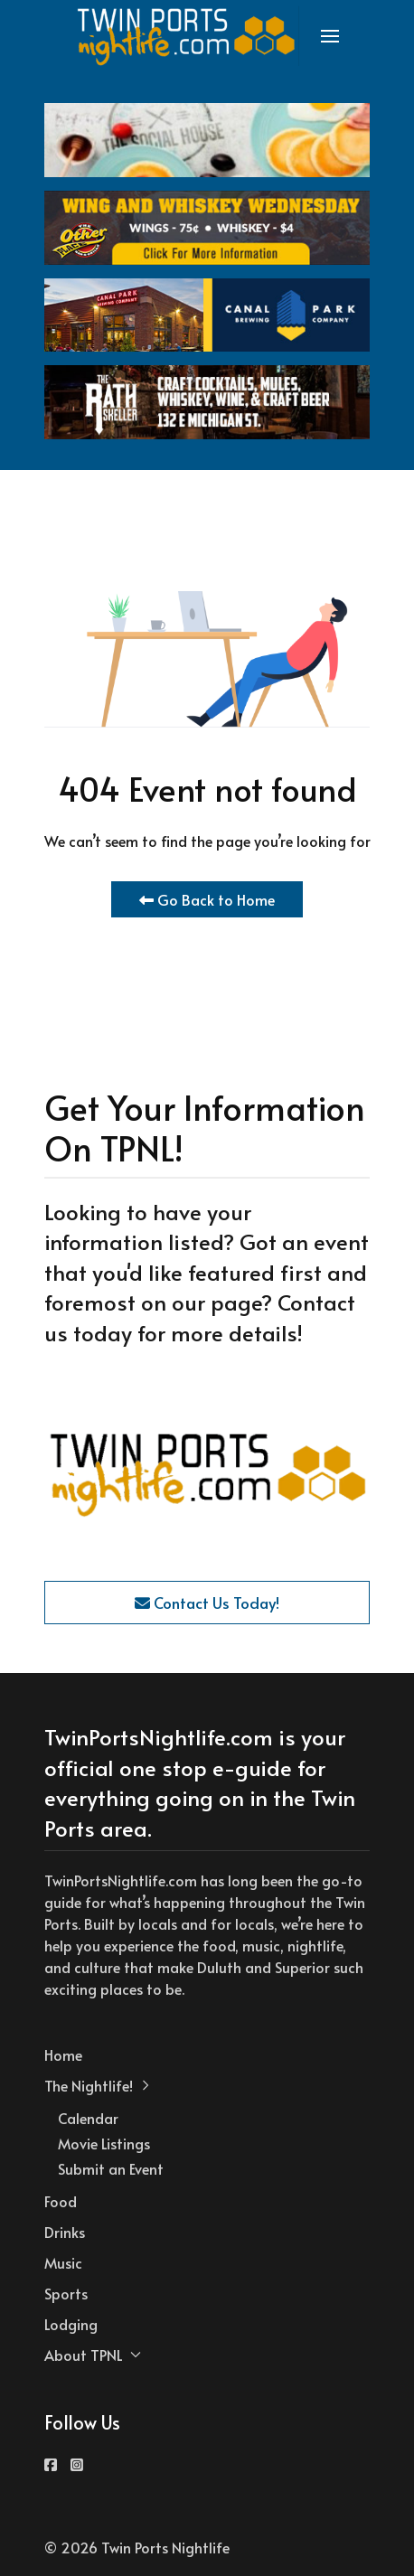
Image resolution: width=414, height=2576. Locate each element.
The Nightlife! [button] (97, 2085)
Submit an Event (111, 2168)
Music (63, 2262)
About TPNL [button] (92, 2354)
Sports (66, 2293)
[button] (330, 36)
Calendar (88, 2118)
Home (63, 2054)
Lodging (71, 2324)
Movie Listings (104, 2143)
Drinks (64, 2232)
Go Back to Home (207, 899)
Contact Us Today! (207, 1602)
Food (60, 2201)
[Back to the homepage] (187, 36)
